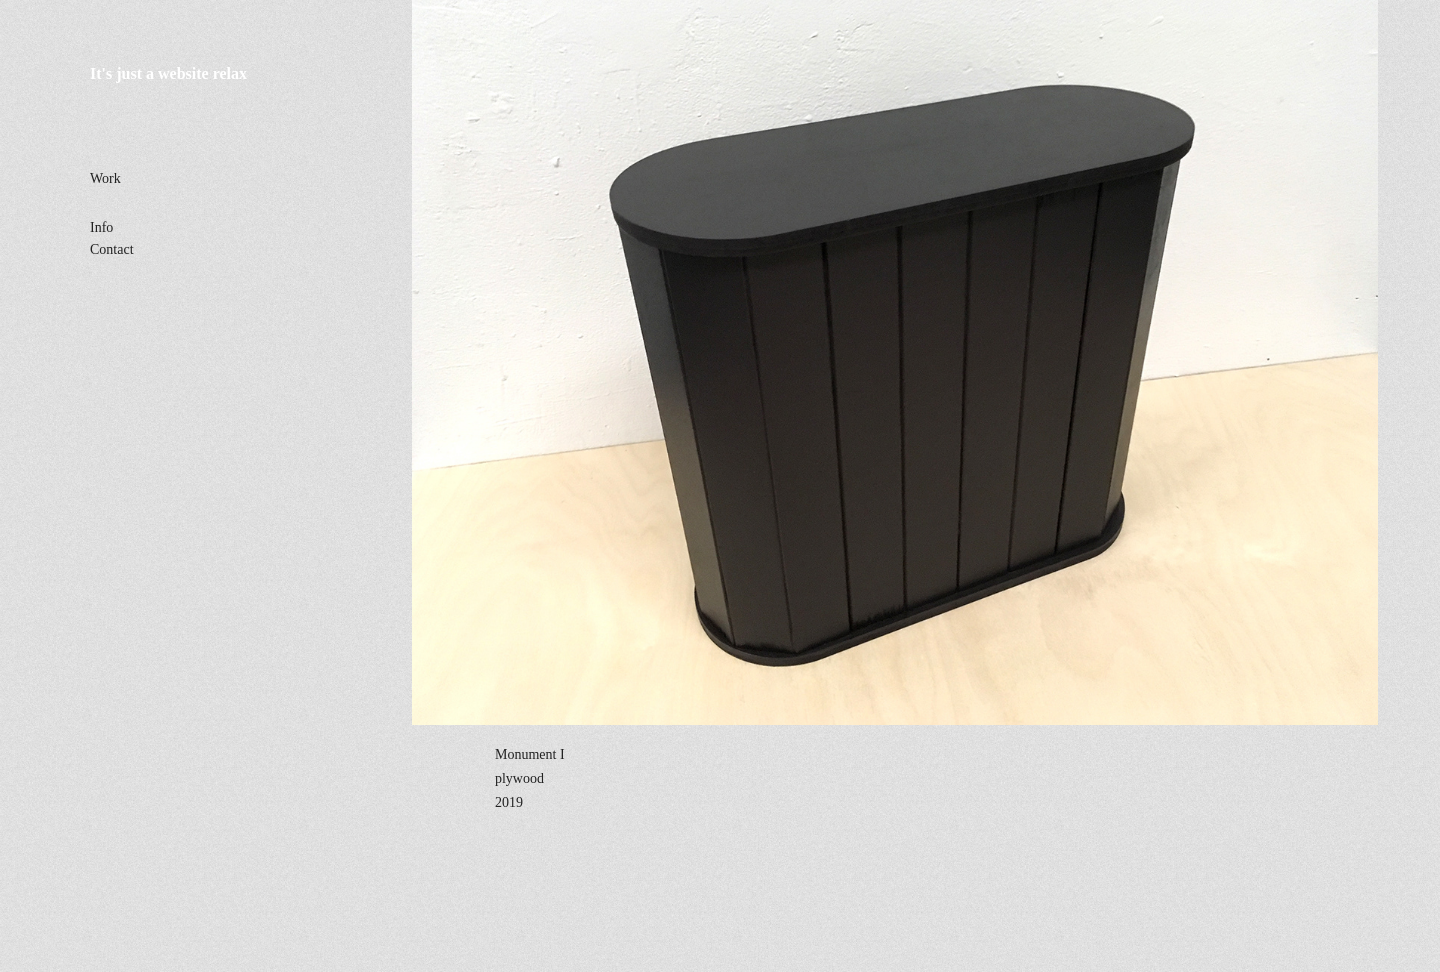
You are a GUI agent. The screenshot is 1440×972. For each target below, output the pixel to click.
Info (101, 227)
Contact (112, 249)
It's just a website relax (168, 73)
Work (105, 178)
